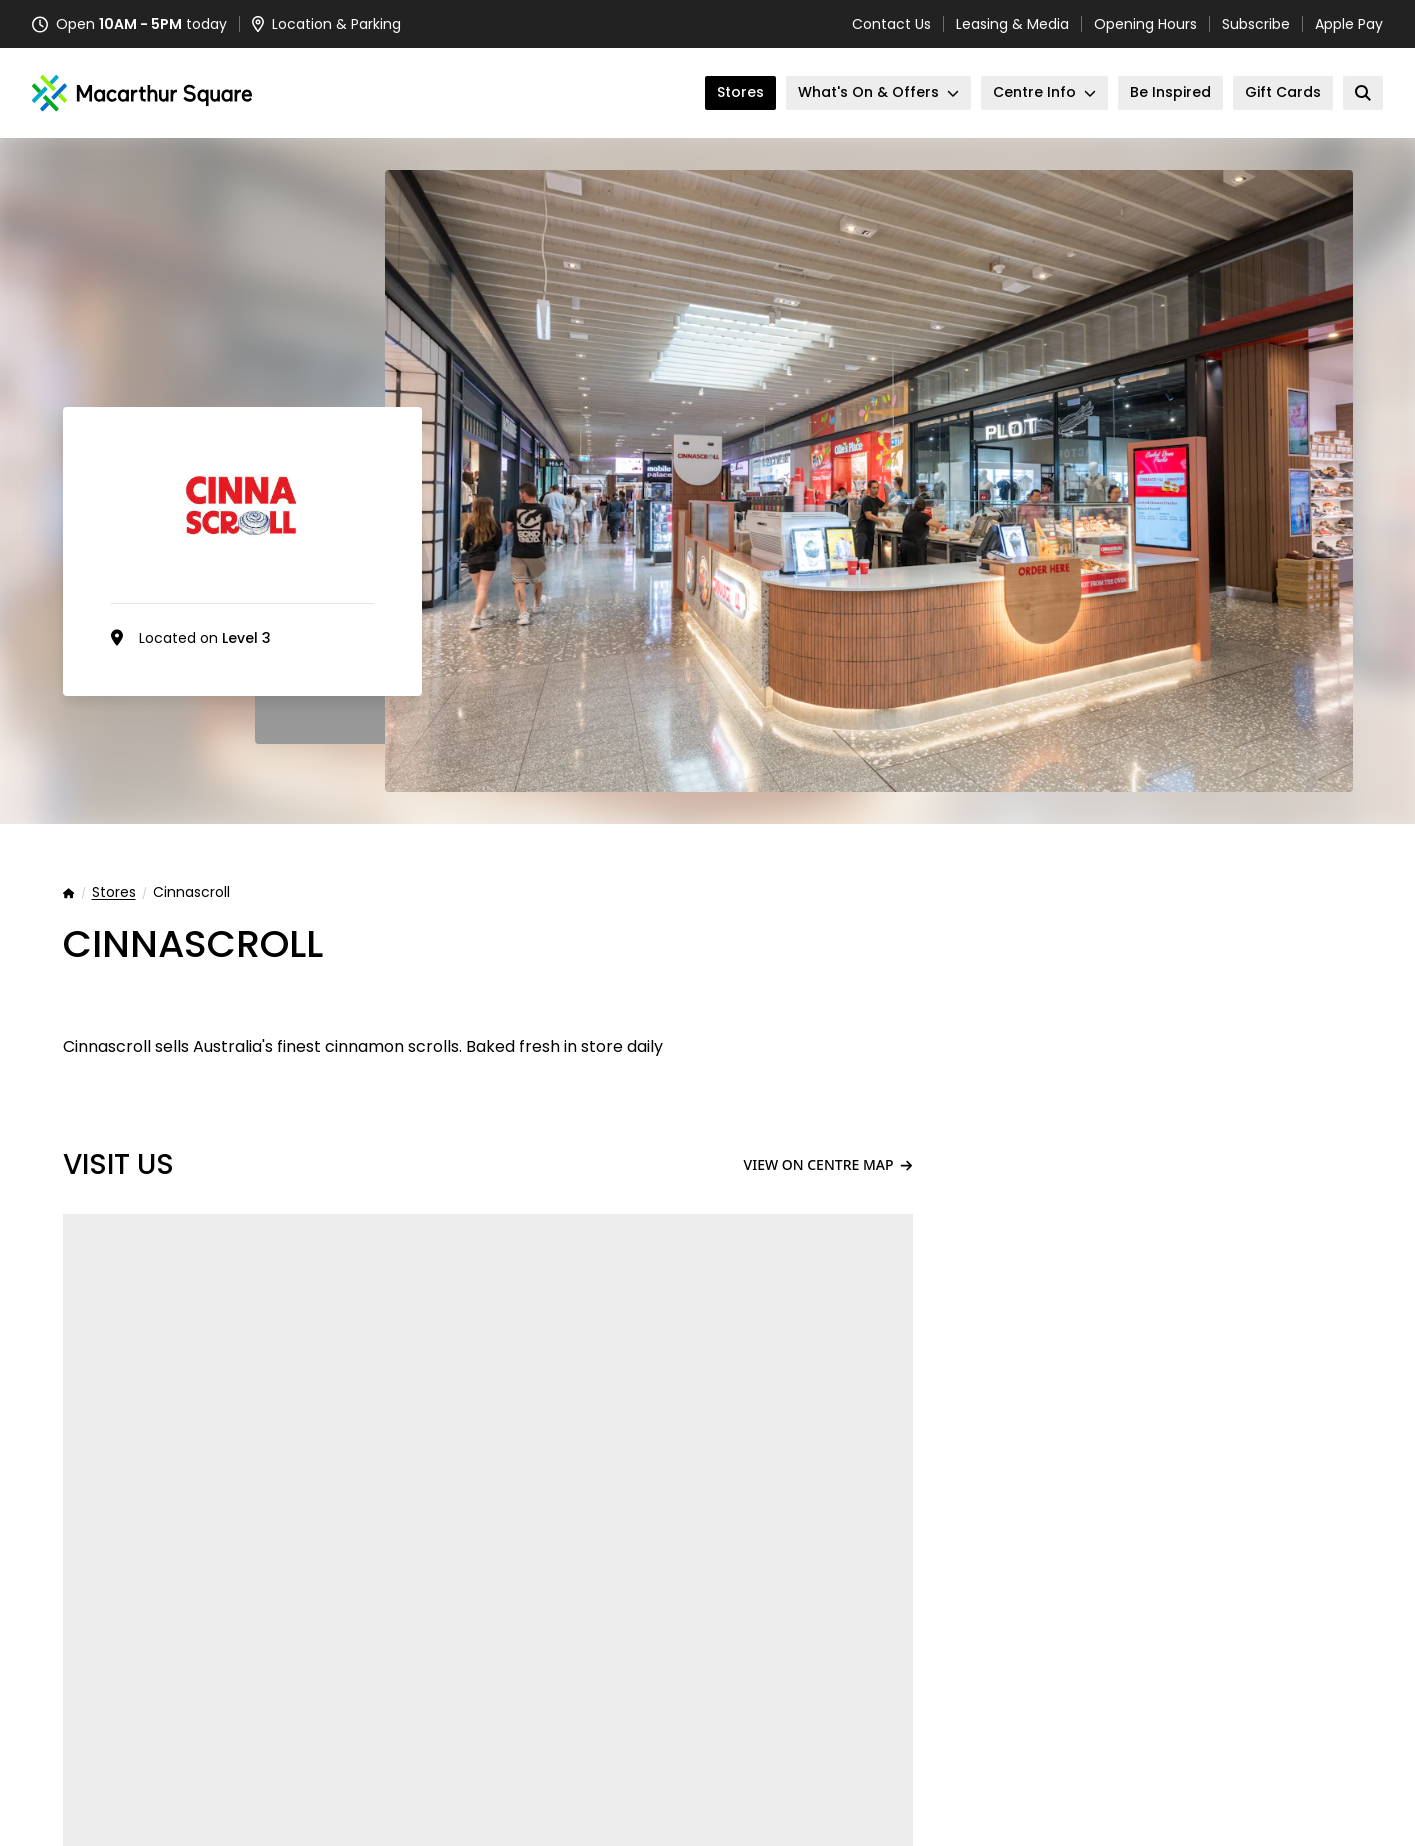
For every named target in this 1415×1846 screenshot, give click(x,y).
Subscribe (1256, 24)
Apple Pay (1349, 24)
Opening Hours (1145, 24)
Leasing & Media (1012, 24)
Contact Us (891, 24)
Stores (114, 893)
